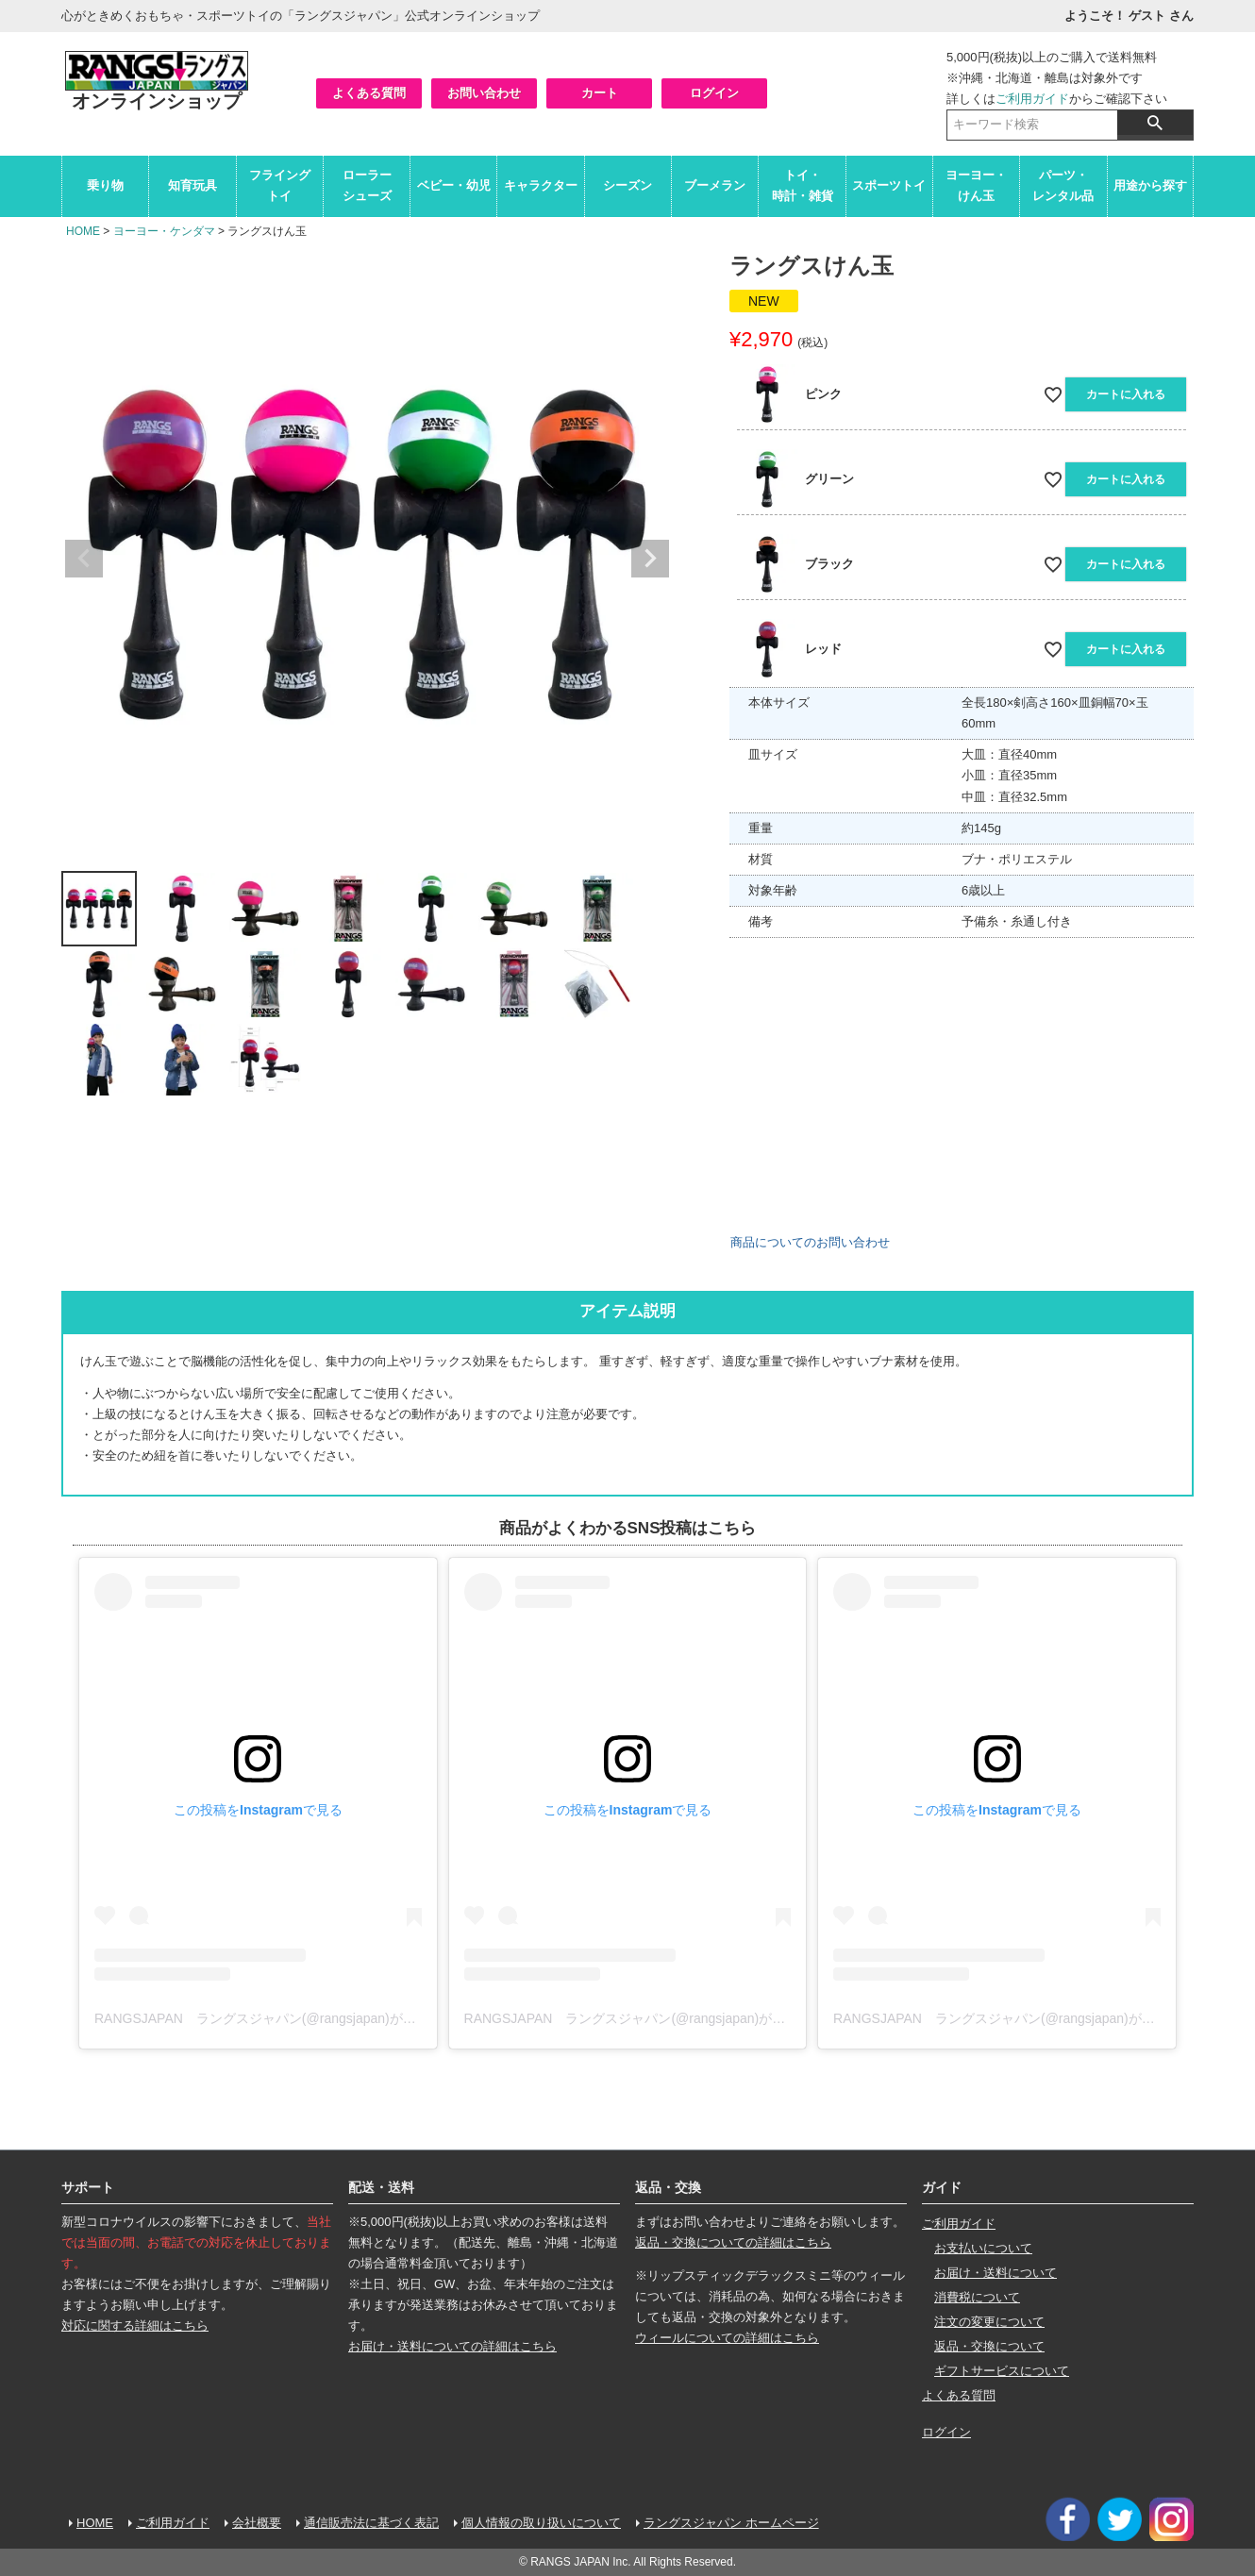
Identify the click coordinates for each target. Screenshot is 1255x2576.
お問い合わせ (484, 93)
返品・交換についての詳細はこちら (733, 2242)
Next (650, 558)
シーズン (627, 185)
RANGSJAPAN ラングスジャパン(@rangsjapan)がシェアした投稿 (294, 2018)
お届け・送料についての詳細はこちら (452, 2346)
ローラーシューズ (367, 185)
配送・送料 (381, 2187)
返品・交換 (668, 2187)
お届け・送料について (995, 2273)
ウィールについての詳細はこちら (727, 2338)
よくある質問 (369, 93)
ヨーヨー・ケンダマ (164, 231)
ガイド (942, 2187)
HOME (83, 231)
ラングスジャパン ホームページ (731, 2523)
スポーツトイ (889, 185)
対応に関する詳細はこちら (135, 2325)
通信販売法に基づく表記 (371, 2523)
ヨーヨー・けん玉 (976, 185)
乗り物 (105, 185)
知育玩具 (192, 185)
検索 (1155, 122)
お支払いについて (983, 2248)
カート (599, 93)
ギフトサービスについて (1001, 2371)
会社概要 (256, 2523)
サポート (87, 2187)
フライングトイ (279, 185)
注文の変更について (989, 2322)
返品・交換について (989, 2346)
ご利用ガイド (1032, 99)
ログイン (714, 93)
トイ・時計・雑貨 (802, 185)
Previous (84, 558)
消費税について (977, 2297)
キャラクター (540, 185)
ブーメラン (714, 185)
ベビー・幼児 (454, 185)
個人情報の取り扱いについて (541, 2523)
